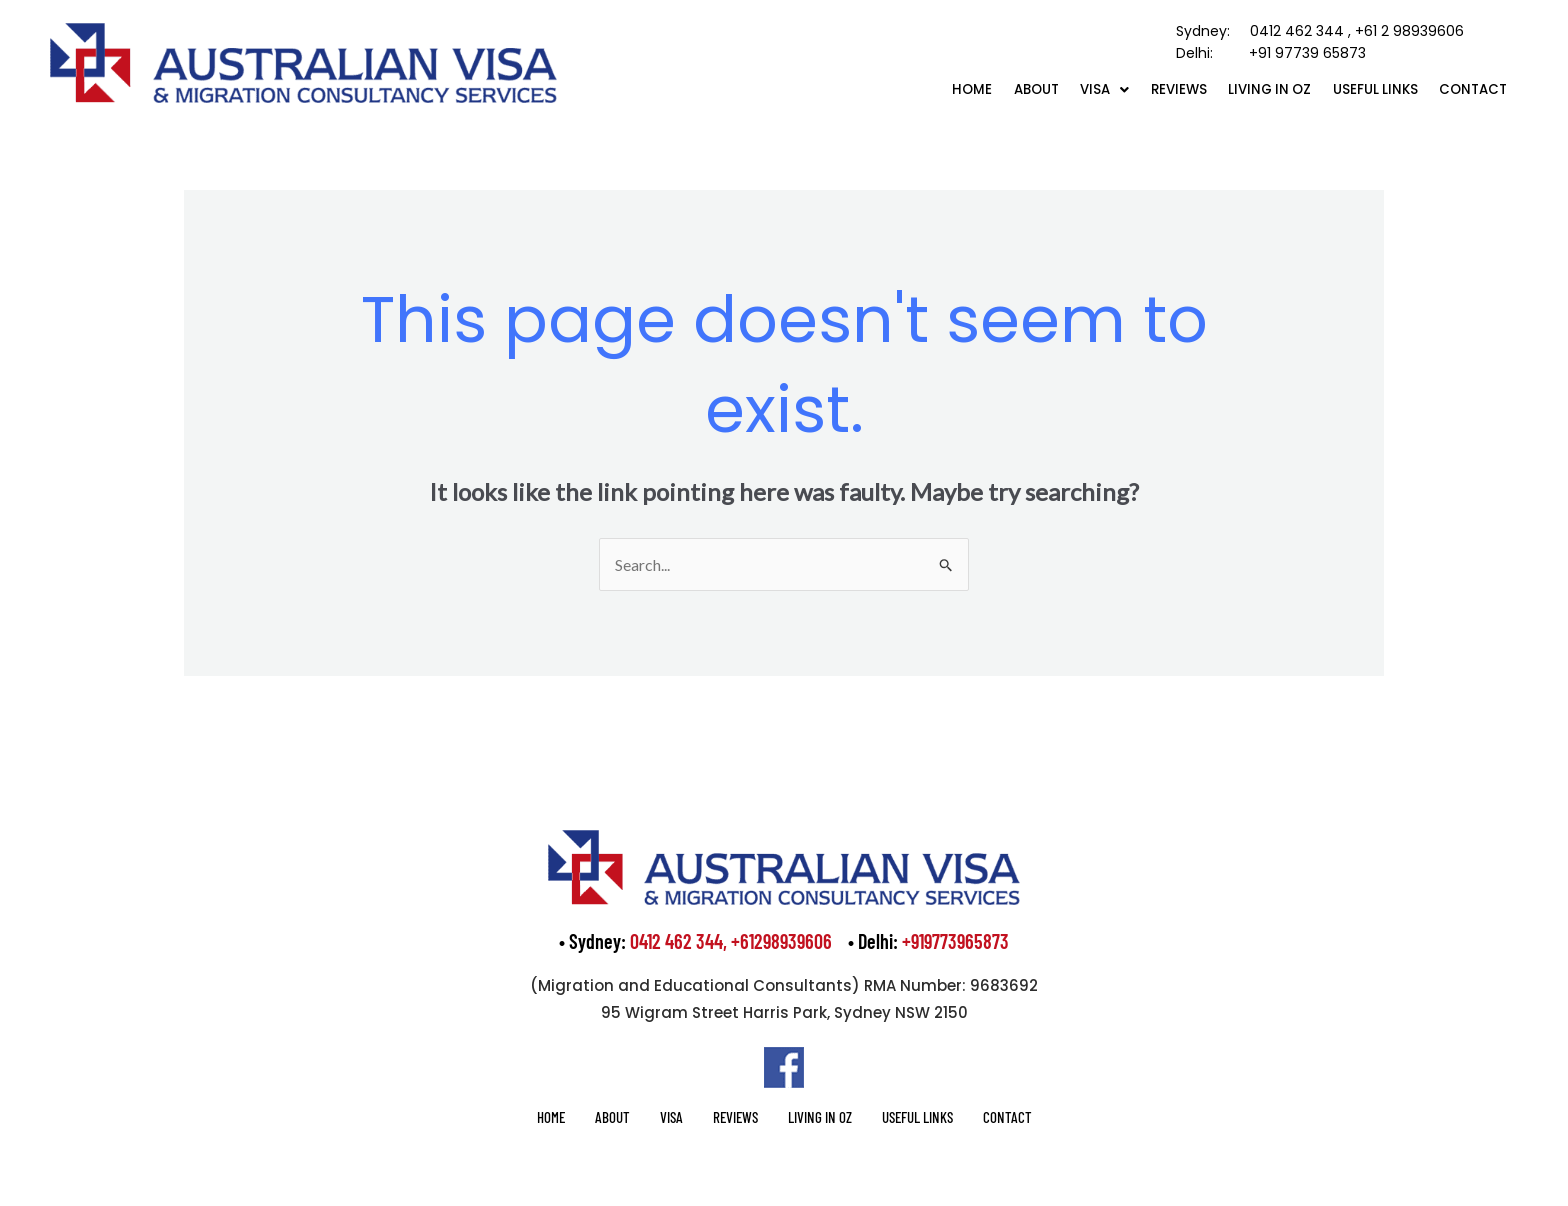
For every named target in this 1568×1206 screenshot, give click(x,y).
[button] (1067, 88)
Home (919, 88)
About (991, 88)
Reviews (1148, 88)
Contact (1469, 88)
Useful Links (1362, 88)
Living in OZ (1248, 88)
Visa (1067, 88)
